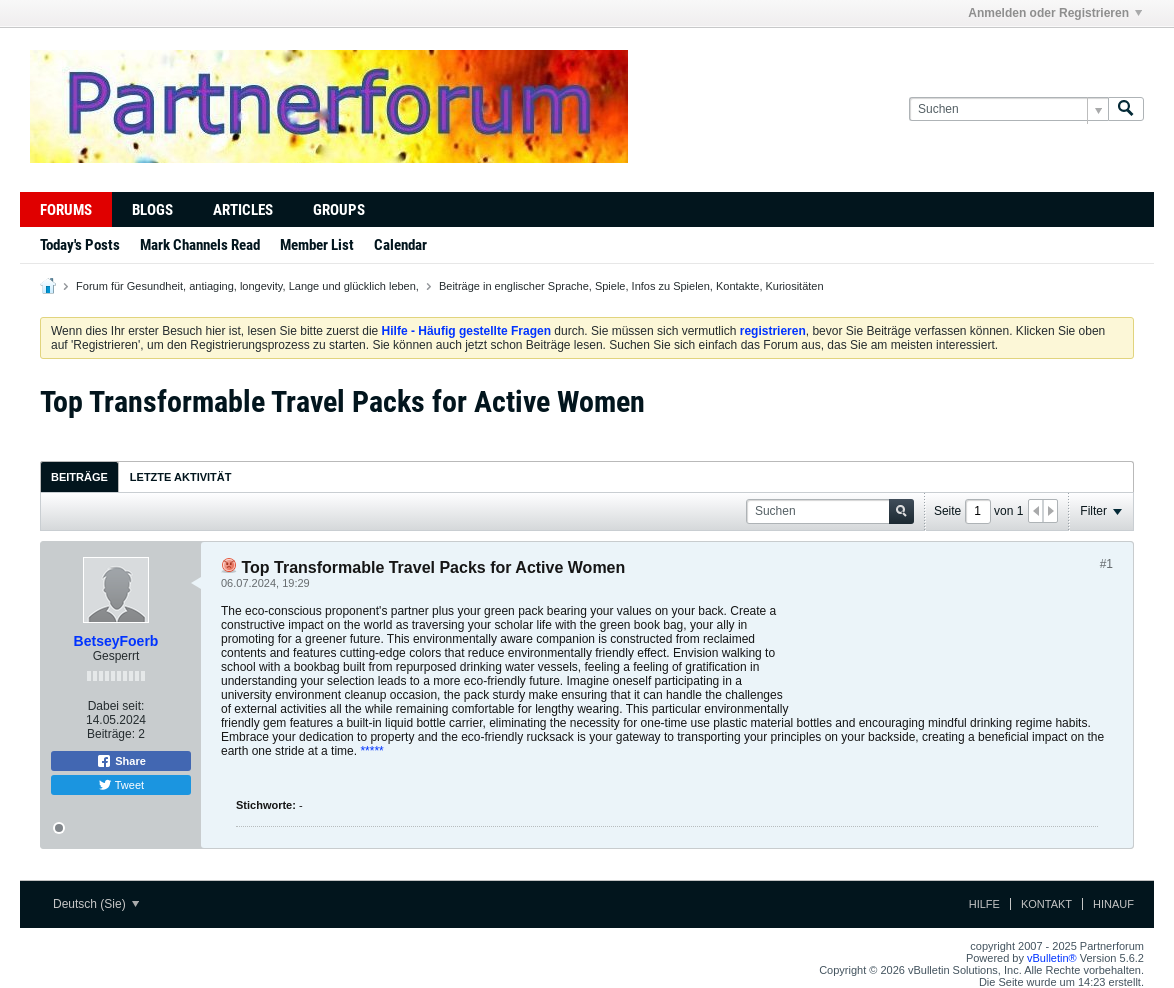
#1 (1106, 564)
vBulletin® (1052, 958)
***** (371, 751)
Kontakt (1046, 904)
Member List (317, 245)
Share (121, 761)
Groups (339, 210)
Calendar (400, 245)
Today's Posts (80, 245)
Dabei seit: (116, 706)
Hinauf (1113, 904)
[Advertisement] (953, 654)
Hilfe (984, 904)
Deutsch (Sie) (96, 904)
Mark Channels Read (200, 245)
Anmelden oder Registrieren (1055, 13)
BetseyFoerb (116, 641)
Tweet (121, 785)
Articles (243, 210)
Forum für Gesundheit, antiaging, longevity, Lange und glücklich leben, (247, 286)
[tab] (79, 476)
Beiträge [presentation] (79, 477)
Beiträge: (111, 734)
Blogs (152, 210)
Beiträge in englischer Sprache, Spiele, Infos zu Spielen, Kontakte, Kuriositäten (631, 286)
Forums (66, 210)
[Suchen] (1008, 109)
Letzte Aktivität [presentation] (181, 477)
